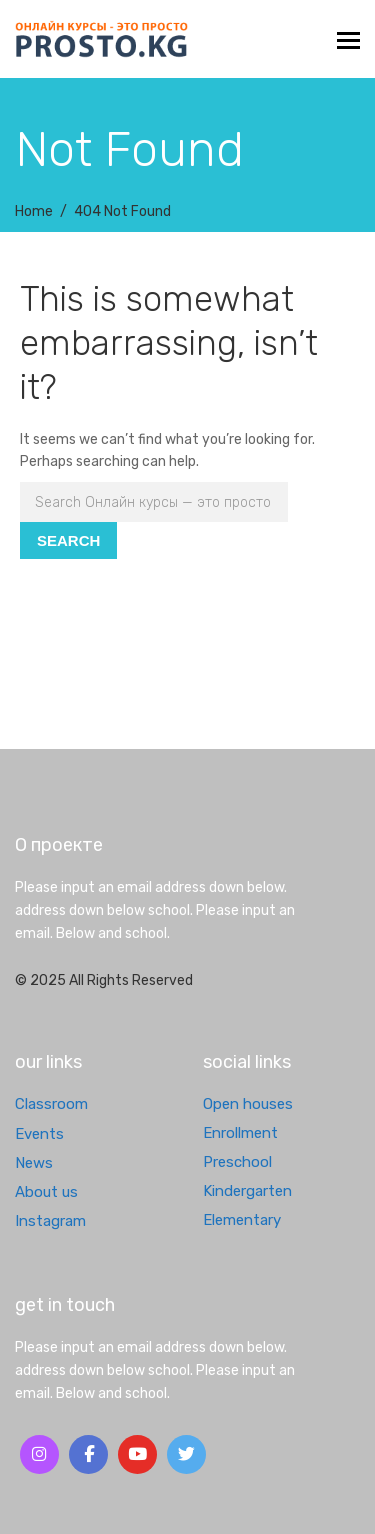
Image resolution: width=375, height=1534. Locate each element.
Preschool (237, 1162)
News (34, 1163)
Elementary (242, 1220)
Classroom (51, 1104)
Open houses (248, 1104)
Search (68, 540)
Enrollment (240, 1133)
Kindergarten (247, 1191)
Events (39, 1134)
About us (46, 1192)
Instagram (50, 1221)
